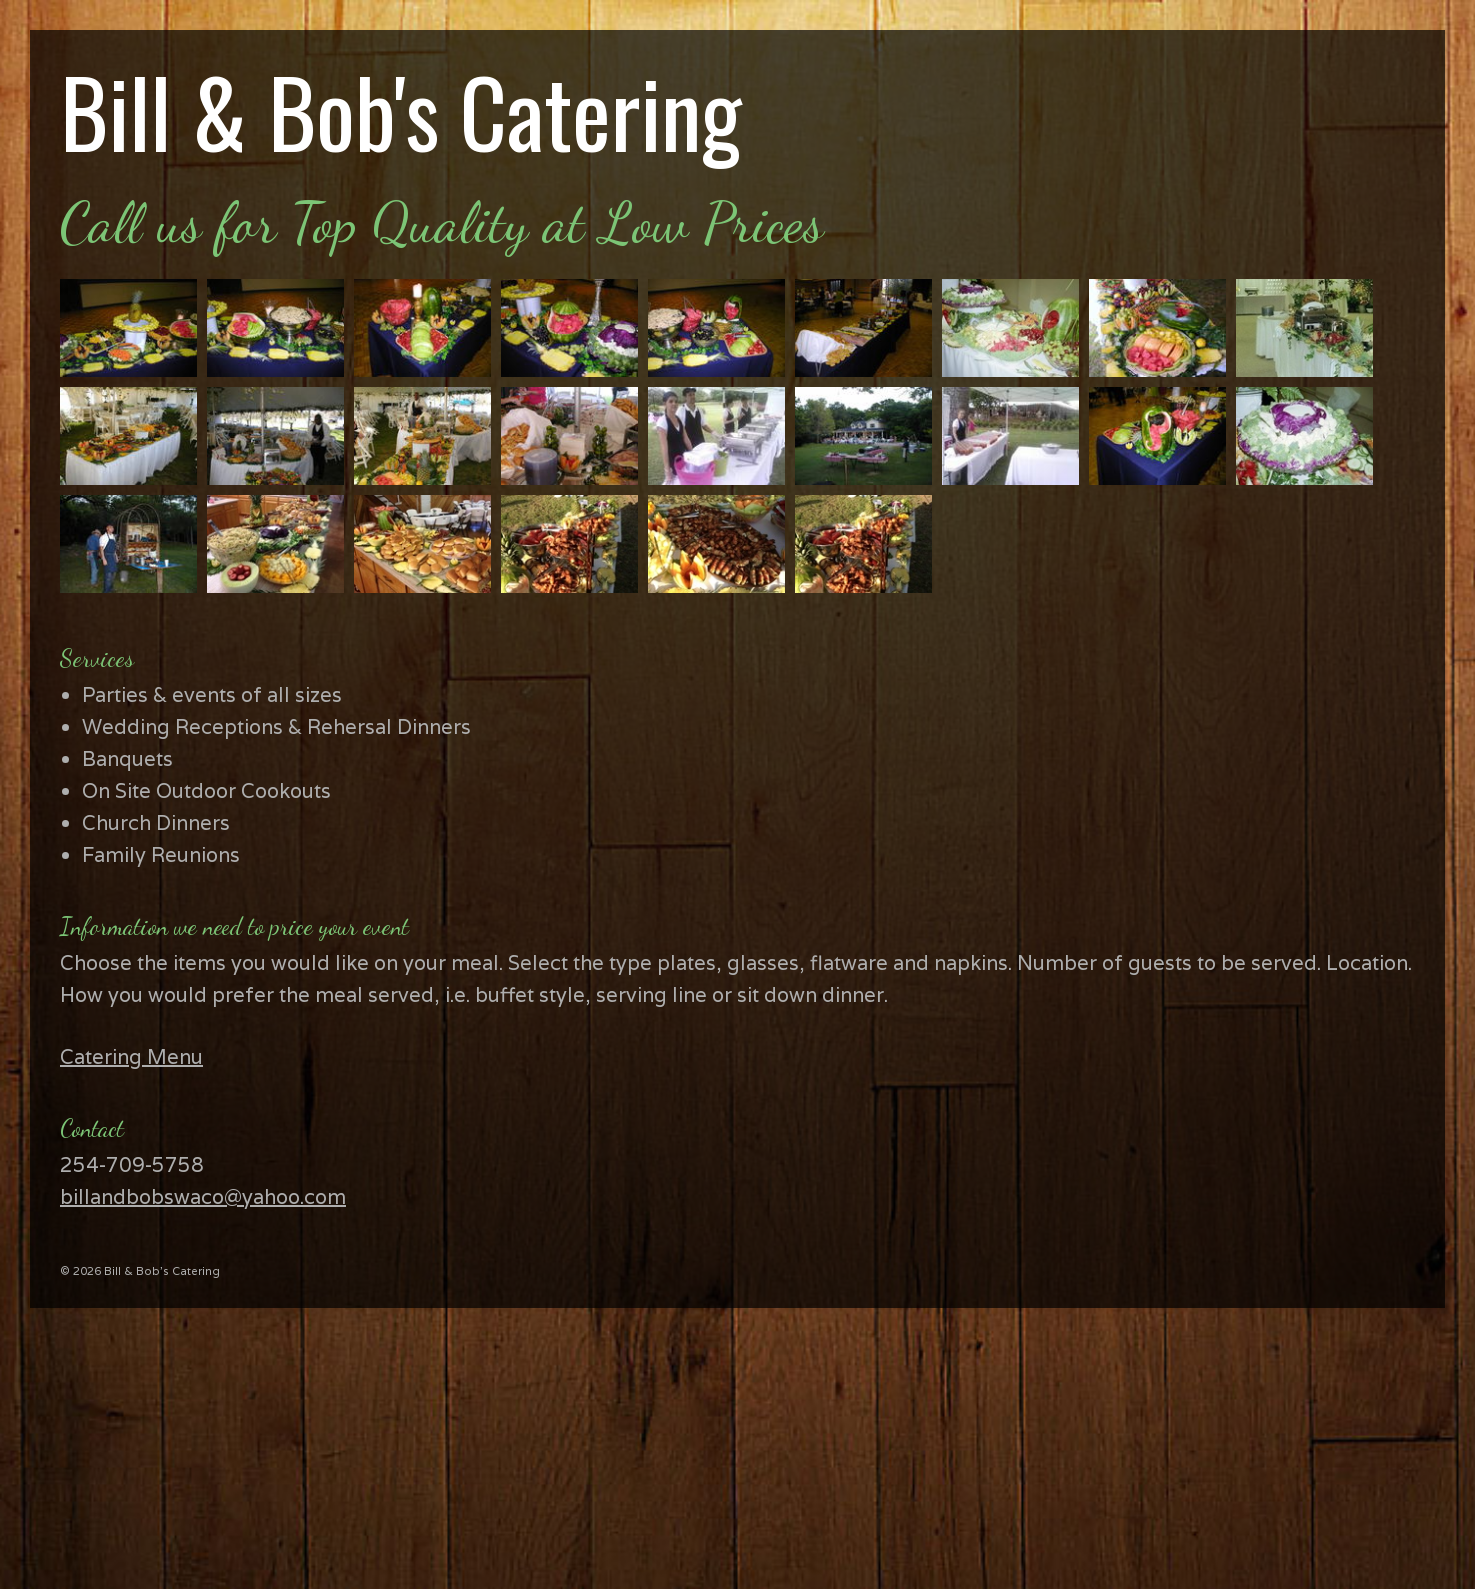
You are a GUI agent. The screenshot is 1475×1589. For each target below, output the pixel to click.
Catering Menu (131, 1057)
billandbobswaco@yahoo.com (203, 1197)
